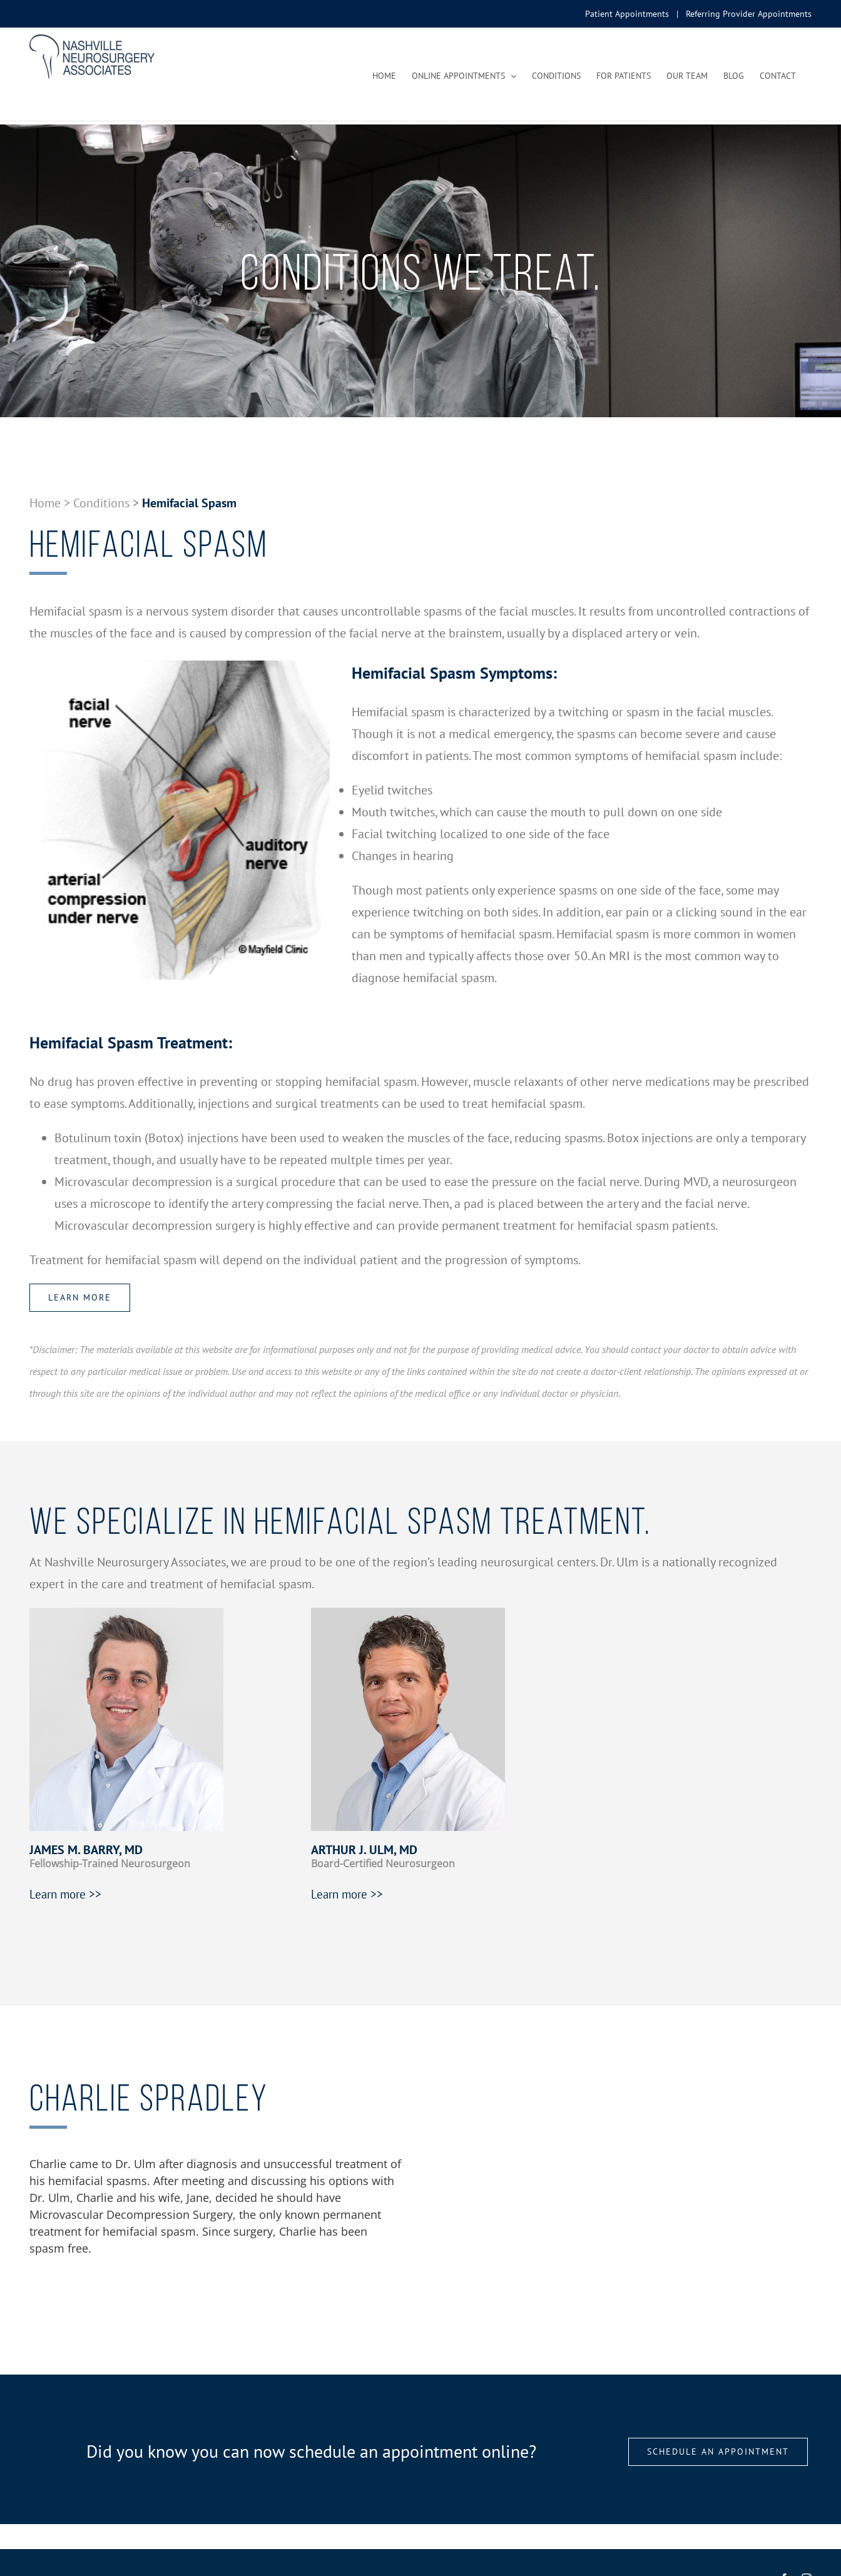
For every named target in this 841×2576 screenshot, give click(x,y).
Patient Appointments (627, 13)
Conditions (101, 503)
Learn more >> (65, 1894)
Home (45, 503)
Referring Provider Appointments (749, 13)
